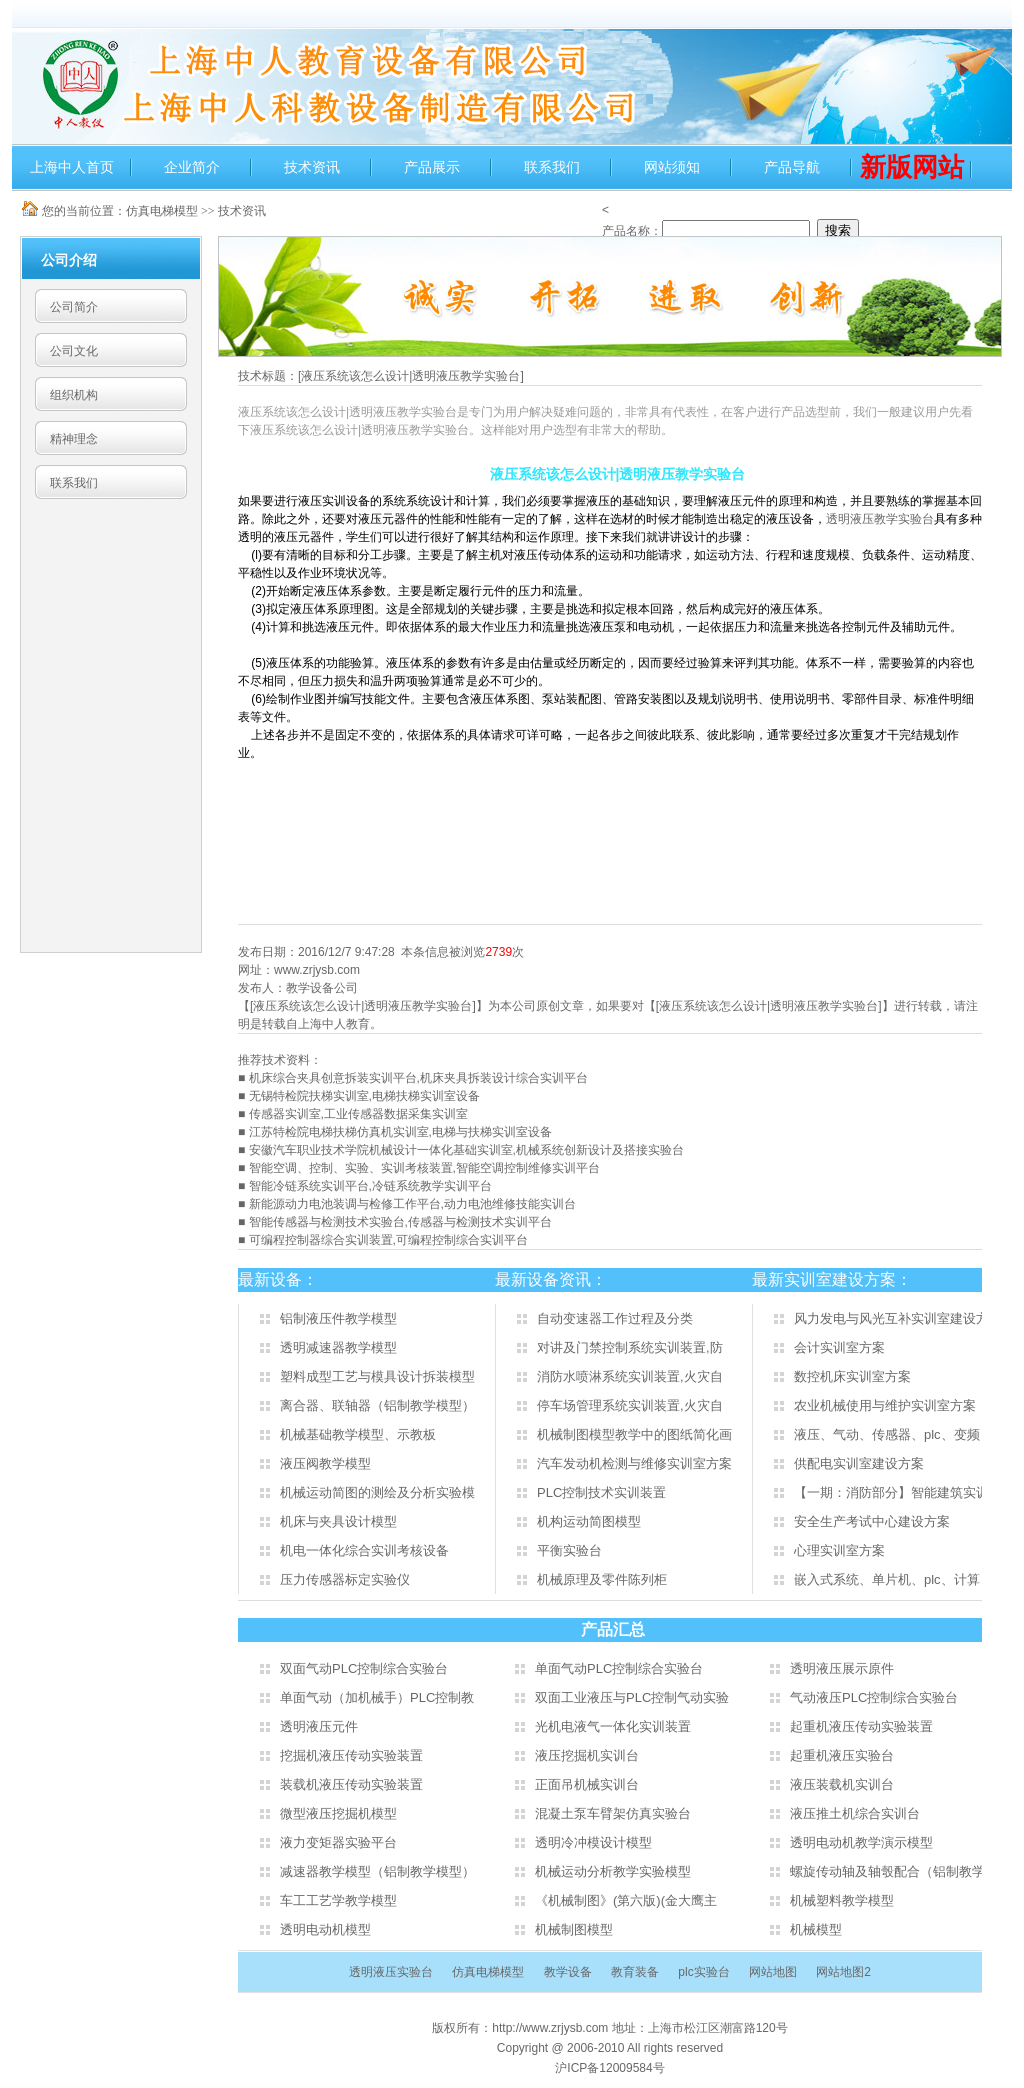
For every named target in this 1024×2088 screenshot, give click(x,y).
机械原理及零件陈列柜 (602, 1579)
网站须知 (672, 167)
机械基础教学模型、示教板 (358, 1434)
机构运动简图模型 (589, 1521)
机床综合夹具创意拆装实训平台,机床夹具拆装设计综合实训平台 (418, 1078)
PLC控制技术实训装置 (601, 1492)
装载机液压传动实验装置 (351, 1784)
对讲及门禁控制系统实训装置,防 (630, 1347)
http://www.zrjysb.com (551, 2028)
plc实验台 (703, 1972)
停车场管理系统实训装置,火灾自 (630, 1405)
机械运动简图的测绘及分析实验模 (377, 1492)
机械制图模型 (574, 1929)
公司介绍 (69, 260)
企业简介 (192, 167)
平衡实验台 (569, 1550)
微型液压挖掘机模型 (338, 1813)
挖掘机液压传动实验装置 (351, 1755)
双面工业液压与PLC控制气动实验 (632, 1697)
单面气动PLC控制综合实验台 (619, 1668)
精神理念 (74, 439)
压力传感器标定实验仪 (345, 1579)
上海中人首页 (72, 167)
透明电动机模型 (325, 1929)
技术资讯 (312, 167)
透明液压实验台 (391, 1972)
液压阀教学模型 (325, 1463)
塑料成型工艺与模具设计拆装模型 (377, 1376)
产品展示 (432, 167)
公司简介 (74, 307)
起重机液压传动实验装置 (861, 1726)
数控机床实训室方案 (852, 1376)
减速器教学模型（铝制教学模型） (377, 1871)
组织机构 (74, 395)
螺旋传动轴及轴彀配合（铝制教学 (887, 1871)
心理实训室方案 (839, 1550)
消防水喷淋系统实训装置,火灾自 (630, 1376)
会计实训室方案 (839, 1347)
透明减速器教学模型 (338, 1347)
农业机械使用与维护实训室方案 (885, 1405)
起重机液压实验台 (842, 1755)
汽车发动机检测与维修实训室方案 (634, 1463)
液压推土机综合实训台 (855, 1813)
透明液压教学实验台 (880, 519)
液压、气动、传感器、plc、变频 (887, 1434)
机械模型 (816, 1929)
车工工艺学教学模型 (338, 1900)
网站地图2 (843, 1972)
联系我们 (552, 167)
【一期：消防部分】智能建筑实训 (891, 1492)
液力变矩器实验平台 (338, 1842)
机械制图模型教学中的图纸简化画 (634, 1434)
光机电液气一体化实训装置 (613, 1726)
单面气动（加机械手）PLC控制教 (377, 1697)
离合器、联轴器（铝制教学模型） (377, 1405)
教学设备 (568, 1972)
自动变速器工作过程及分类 (615, 1318)
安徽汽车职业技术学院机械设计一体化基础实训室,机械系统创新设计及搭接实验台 (466, 1150)
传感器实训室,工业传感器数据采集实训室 (358, 1114)
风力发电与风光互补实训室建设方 (891, 1318)
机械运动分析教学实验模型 (613, 1871)
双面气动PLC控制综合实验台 (364, 1668)
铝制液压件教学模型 (338, 1318)
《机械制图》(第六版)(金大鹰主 (626, 1900)
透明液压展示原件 (842, 1668)
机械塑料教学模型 (842, 1900)
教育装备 (635, 1972)
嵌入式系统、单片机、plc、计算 (887, 1579)
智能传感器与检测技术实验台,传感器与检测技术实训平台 (400, 1222)
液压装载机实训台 (842, 1784)
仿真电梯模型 (162, 211)
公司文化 (74, 351)
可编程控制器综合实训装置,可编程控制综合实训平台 (388, 1240)
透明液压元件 (319, 1726)
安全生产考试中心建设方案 (872, 1521)
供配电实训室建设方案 (859, 1463)
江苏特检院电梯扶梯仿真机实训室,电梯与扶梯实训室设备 (400, 1132)
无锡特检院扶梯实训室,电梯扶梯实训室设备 (364, 1096)
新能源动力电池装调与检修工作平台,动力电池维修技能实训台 (412, 1204)
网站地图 (773, 1972)
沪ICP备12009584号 (609, 2068)
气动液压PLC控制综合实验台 (874, 1697)
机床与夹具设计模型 (338, 1521)
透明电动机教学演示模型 (861, 1842)
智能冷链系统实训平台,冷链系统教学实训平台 (370, 1186)
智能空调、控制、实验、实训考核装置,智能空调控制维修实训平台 (424, 1168)
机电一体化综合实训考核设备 (364, 1550)
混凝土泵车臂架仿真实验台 (613, 1813)
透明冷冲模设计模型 (593, 1842)
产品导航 (792, 167)
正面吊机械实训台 (587, 1784)
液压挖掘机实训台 (587, 1755)
